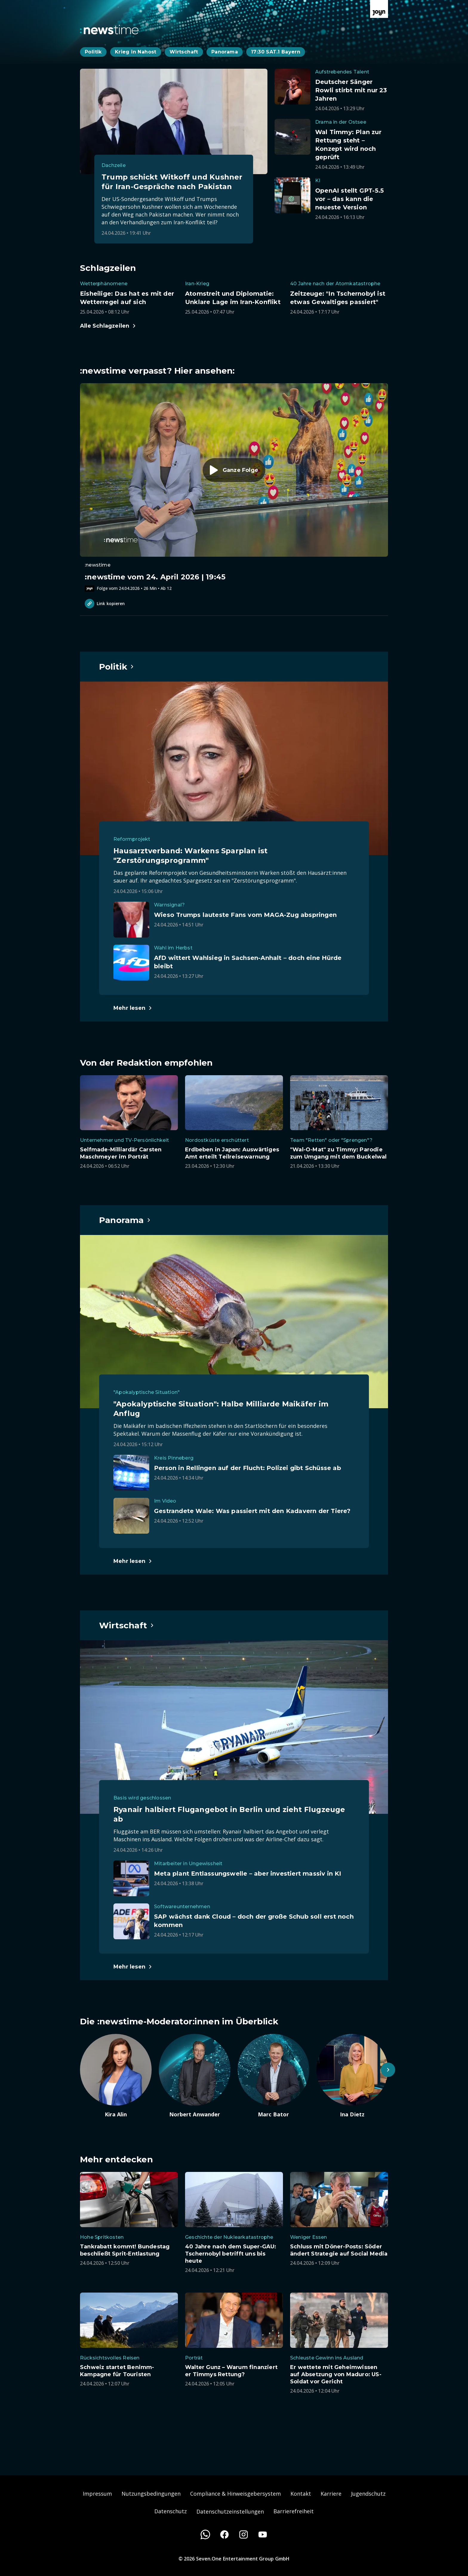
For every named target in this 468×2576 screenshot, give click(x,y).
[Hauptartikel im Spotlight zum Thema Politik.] (116, 666)
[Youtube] (262, 2534)
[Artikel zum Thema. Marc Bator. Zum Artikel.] (273, 2076)
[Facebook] (224, 2534)
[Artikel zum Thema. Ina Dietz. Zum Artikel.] (352, 2076)
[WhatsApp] (205, 2534)
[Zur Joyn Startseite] (379, 9)
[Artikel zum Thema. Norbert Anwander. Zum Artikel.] (194, 2076)
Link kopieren (105, 603)
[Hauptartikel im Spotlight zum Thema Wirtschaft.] (126, 1625)
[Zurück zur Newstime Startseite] (109, 29)
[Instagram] (243, 2534)
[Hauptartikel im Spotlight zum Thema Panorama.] (125, 1220)
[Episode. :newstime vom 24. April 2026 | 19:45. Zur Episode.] (234, 487)
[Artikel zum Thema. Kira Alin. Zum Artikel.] (116, 2076)
